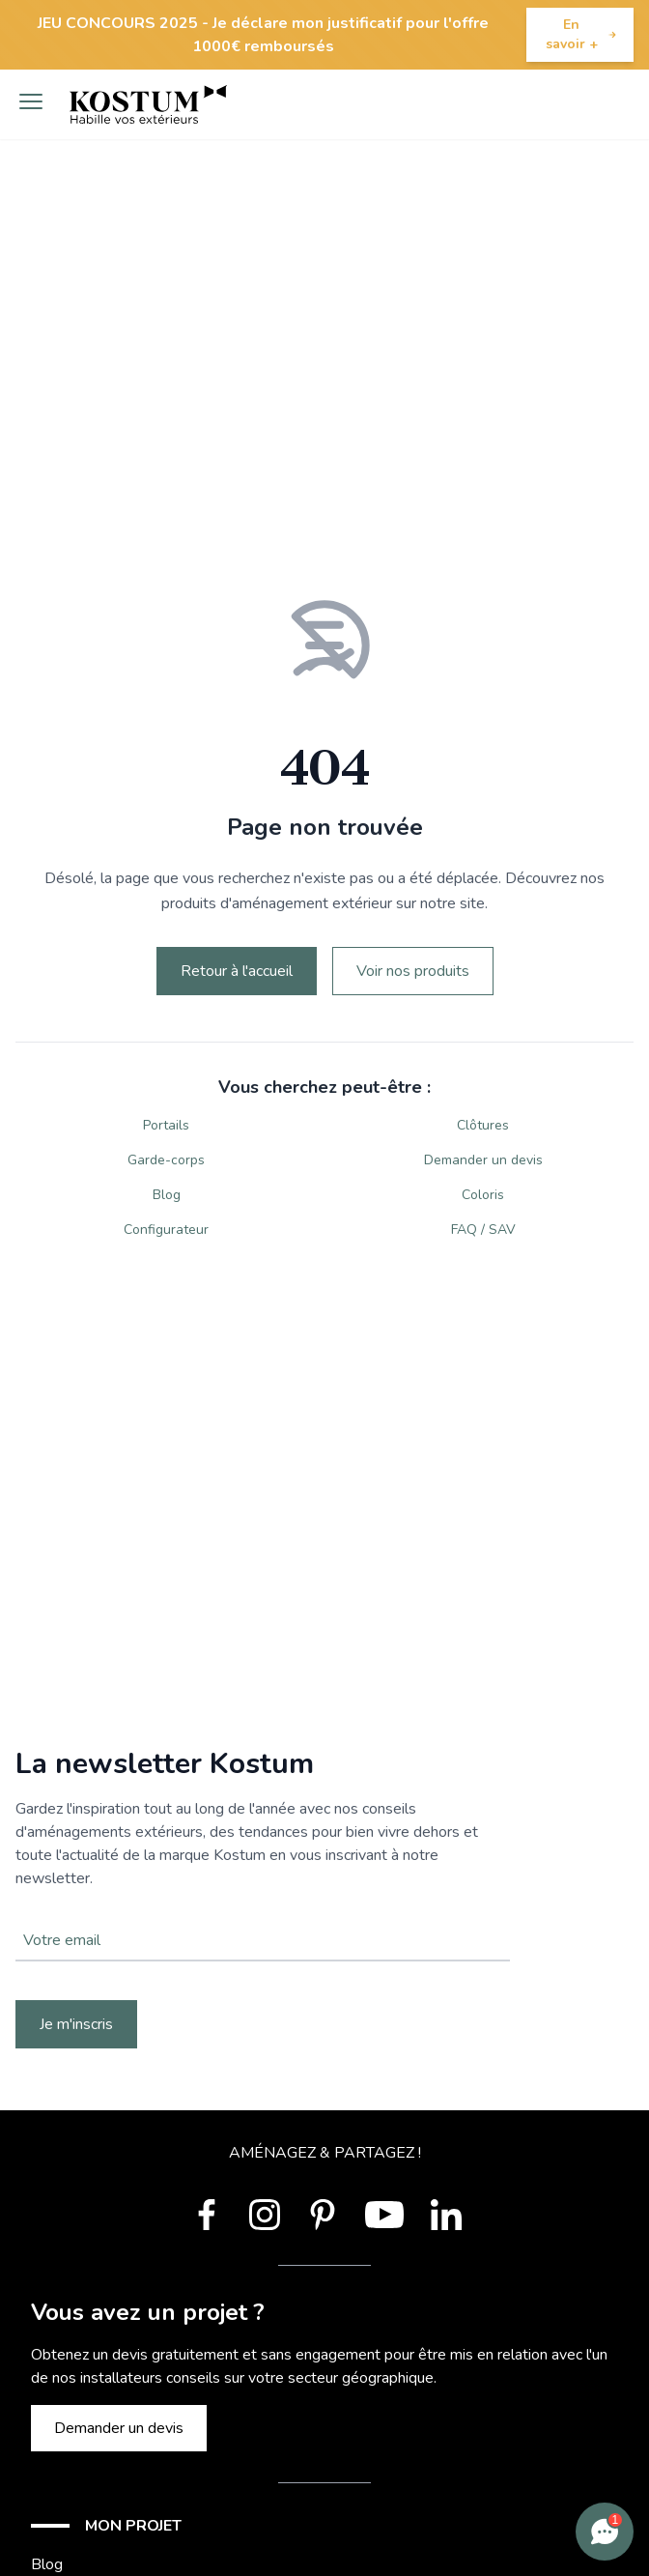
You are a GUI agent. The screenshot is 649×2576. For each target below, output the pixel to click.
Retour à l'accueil (237, 971)
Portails (166, 1125)
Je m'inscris (76, 2024)
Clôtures (483, 1125)
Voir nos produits (412, 971)
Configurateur (166, 1229)
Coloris (483, 1195)
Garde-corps (166, 1160)
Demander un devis (483, 1160)
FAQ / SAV (483, 1229)
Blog (167, 1195)
